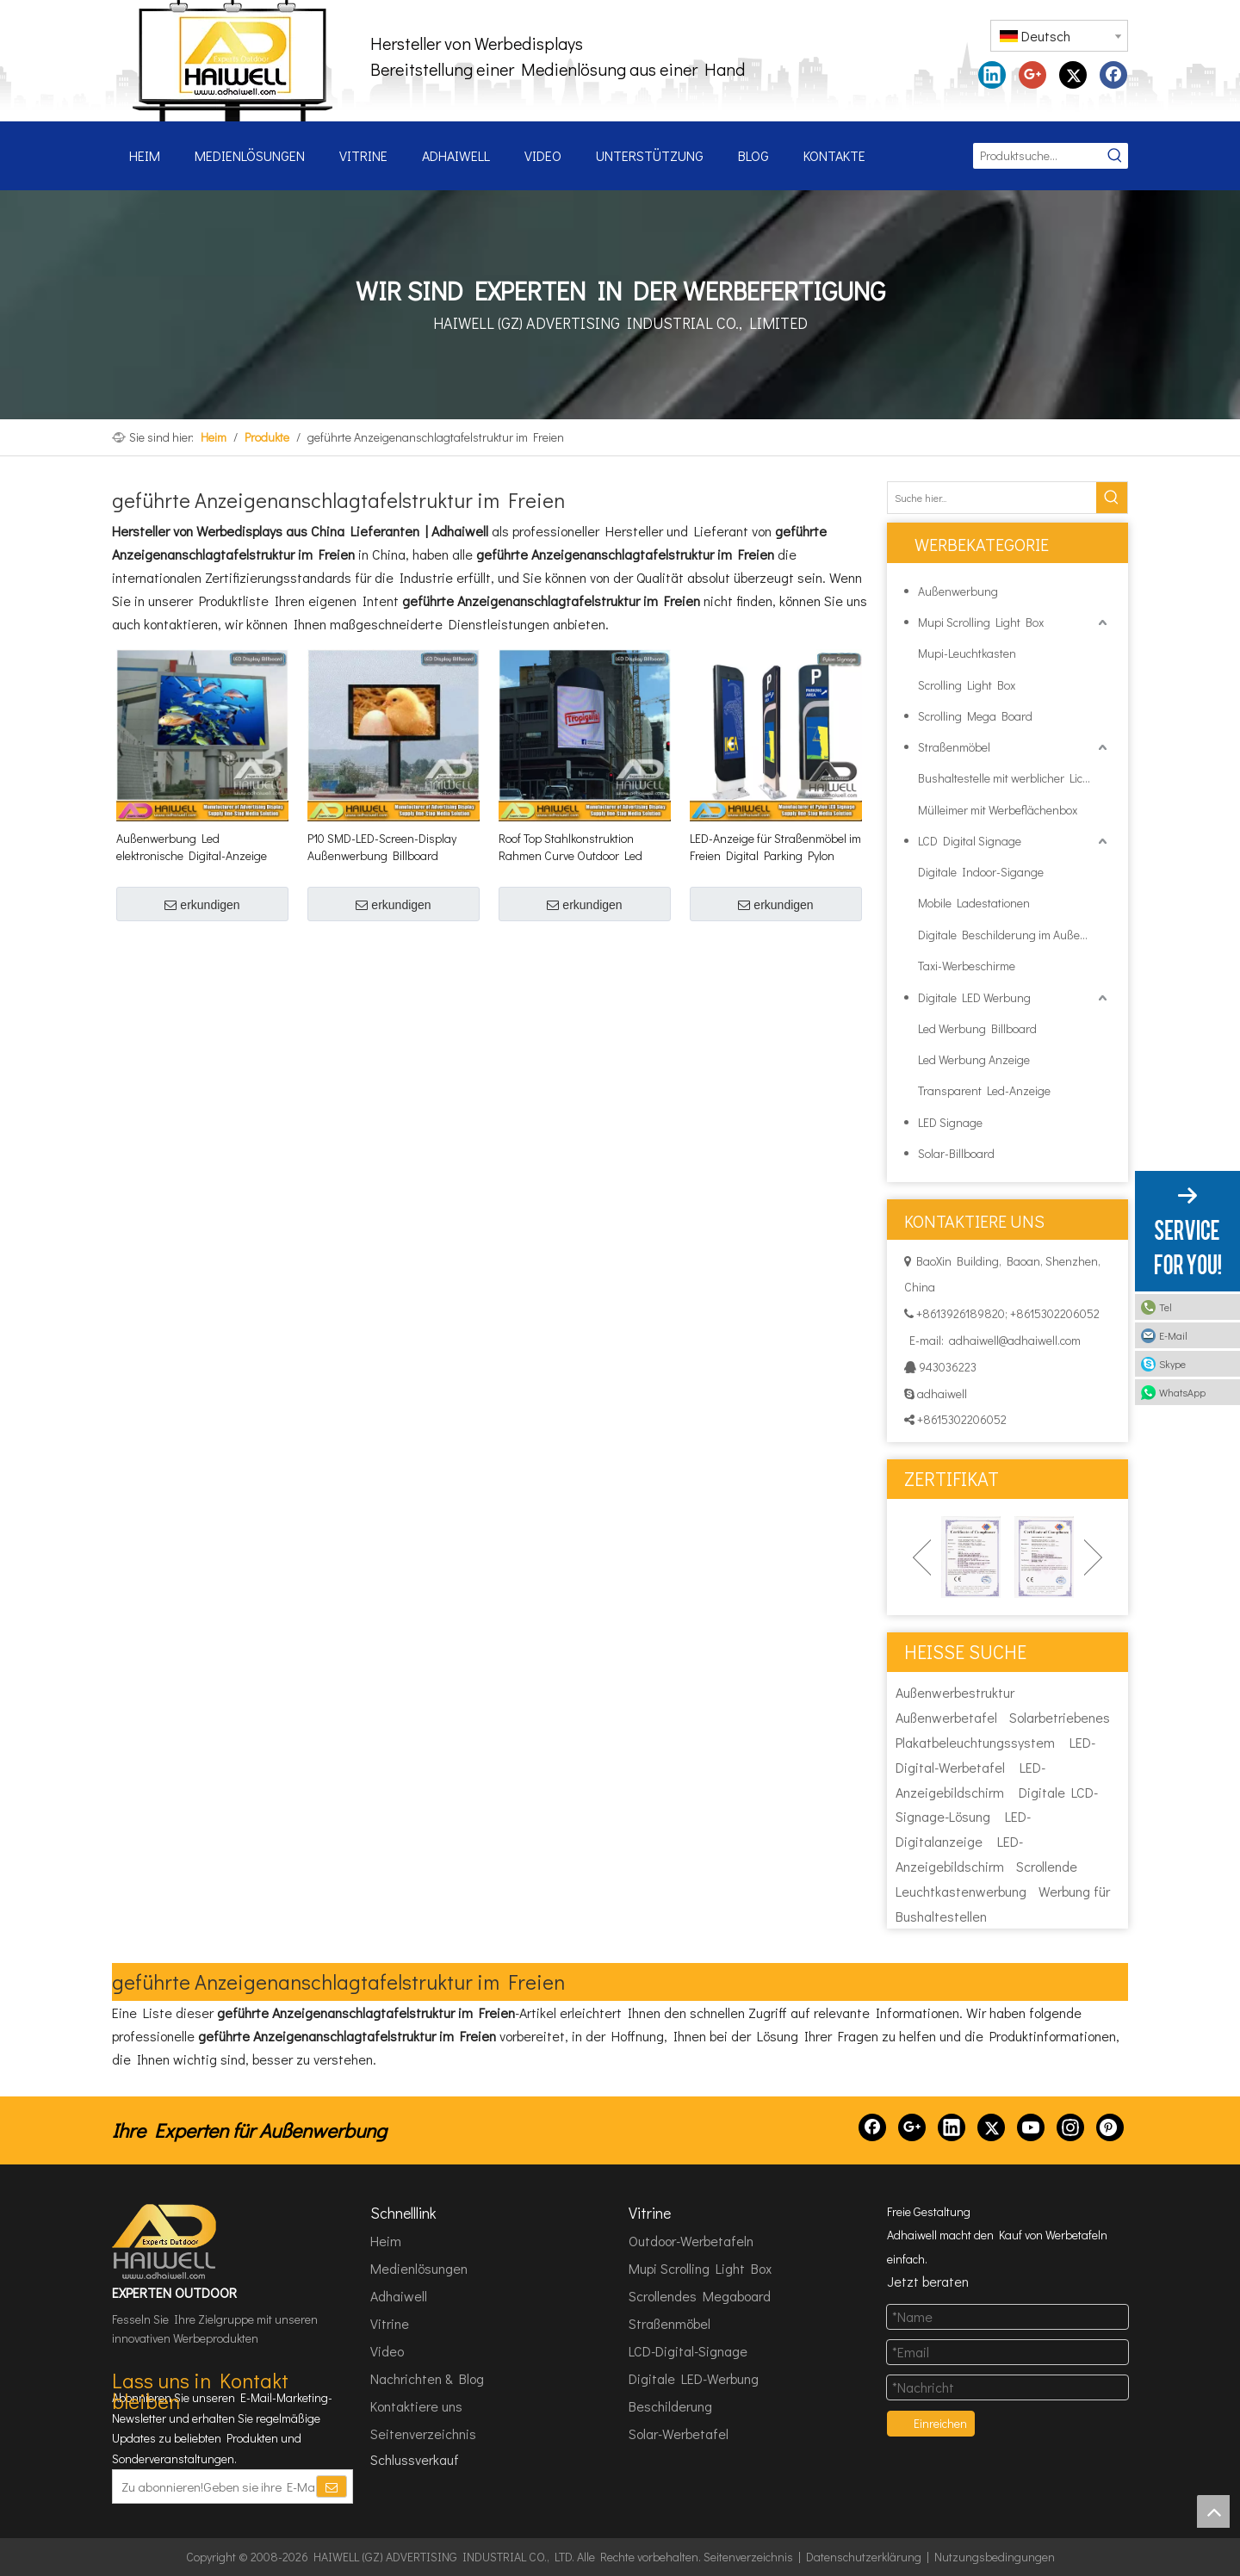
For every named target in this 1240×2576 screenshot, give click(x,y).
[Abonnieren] (331, 2486)
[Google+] (912, 2127)
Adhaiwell (398, 2296)
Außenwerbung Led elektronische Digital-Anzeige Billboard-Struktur (191, 847)
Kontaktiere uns (416, 2406)
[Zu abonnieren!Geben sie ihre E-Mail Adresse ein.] (213, 2486)
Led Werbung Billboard (977, 1028)
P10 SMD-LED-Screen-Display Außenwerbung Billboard (381, 847)
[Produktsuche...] (1037, 156)
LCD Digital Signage (969, 841)
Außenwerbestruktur (955, 1692)
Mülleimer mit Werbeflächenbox (997, 810)
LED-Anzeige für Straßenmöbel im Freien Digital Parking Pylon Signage (775, 847)
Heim (385, 2241)
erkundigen (201, 905)
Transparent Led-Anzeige (984, 1090)
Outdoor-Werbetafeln (691, 2241)
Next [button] (1093, 1557)
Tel (1165, 1307)
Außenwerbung (958, 591)
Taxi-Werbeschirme (966, 965)
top (1213, 2511)
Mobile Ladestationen (974, 903)
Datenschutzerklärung (863, 2556)
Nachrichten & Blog (427, 2378)
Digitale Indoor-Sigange (981, 872)
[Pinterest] (1110, 2127)
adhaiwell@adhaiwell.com (1015, 1340)
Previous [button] (922, 1557)
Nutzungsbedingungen (994, 2556)
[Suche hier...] (992, 497)
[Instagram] (1070, 2127)
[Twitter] (991, 2127)
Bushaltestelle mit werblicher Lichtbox (1014, 778)
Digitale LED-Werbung (694, 2378)
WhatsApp (1182, 1392)
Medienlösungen (419, 2268)
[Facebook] (872, 2127)
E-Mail (1173, 1335)
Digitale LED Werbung (974, 997)
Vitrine (389, 2323)
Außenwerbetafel (946, 1717)
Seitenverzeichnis (423, 2433)
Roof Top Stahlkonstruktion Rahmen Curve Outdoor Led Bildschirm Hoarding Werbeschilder (570, 847)
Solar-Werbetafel (678, 2433)
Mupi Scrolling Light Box (981, 622)
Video (387, 2351)
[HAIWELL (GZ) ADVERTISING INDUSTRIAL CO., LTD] (165, 2242)
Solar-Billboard (956, 1153)
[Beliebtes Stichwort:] (1115, 156)
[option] (971, 1557)
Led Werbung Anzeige (974, 1059)
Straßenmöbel (954, 747)
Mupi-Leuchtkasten (967, 653)
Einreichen (940, 2423)
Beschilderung (670, 2406)
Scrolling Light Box (966, 685)
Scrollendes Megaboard (700, 2296)
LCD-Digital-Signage (688, 2351)
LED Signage (950, 1122)
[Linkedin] (951, 2127)
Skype (1172, 1364)
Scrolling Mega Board (975, 716)
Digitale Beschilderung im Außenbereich (1014, 934)
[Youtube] (1031, 2127)
